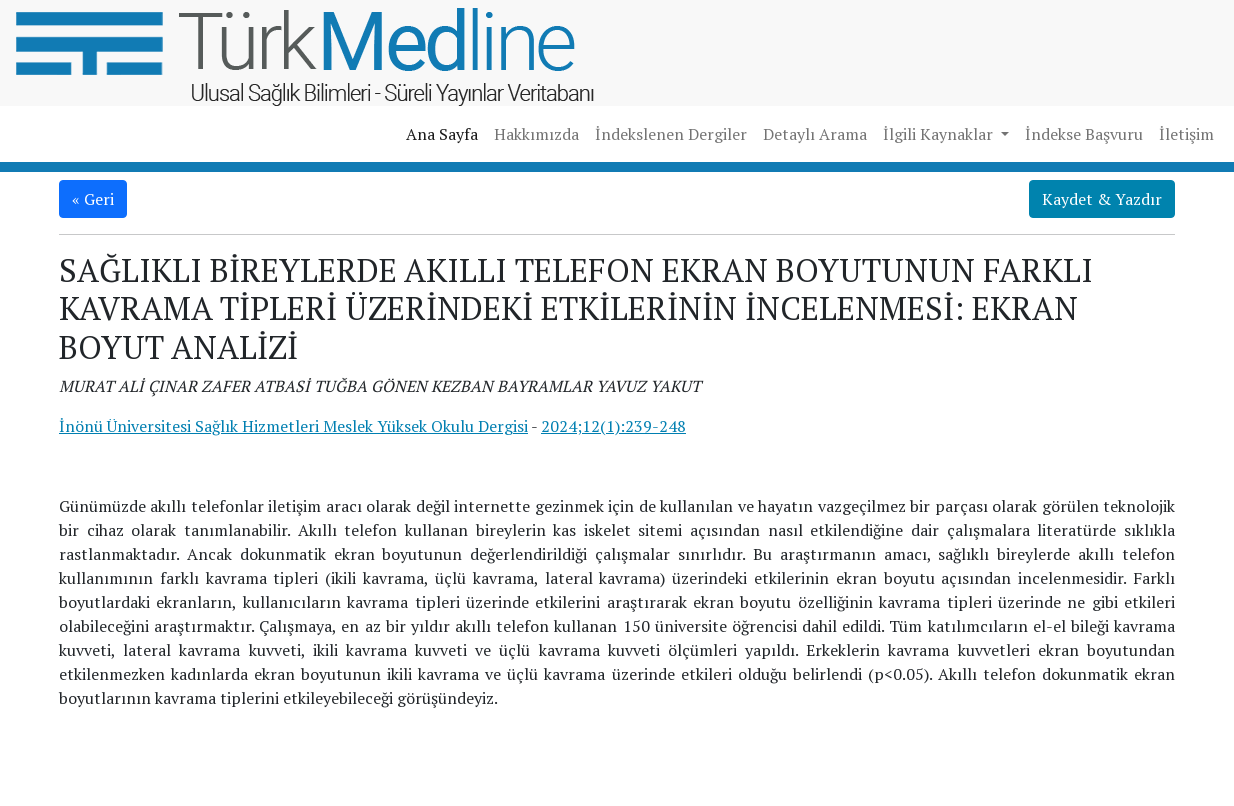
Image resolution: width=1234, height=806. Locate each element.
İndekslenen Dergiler (671, 134)
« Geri (93, 199)
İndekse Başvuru (1084, 134)
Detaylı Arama (815, 134)
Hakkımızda (536, 134)
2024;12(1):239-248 (613, 426)
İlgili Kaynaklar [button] (940, 134)
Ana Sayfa (442, 134)
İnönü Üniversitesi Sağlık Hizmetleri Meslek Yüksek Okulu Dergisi (293, 426)
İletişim (1186, 134)
